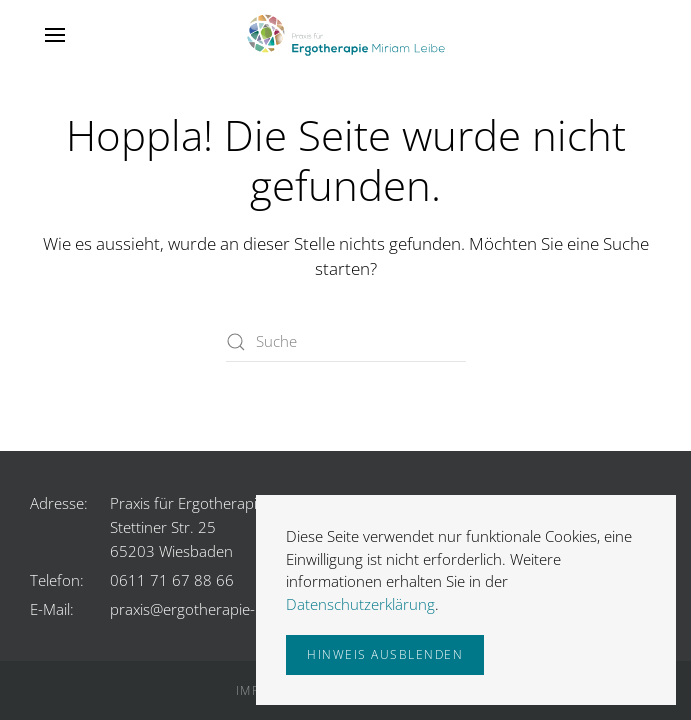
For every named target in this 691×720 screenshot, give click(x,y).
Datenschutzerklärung (360, 604)
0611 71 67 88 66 (172, 580)
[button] (55, 35)
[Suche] (346, 342)
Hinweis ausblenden (385, 654)
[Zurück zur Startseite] (346, 35)
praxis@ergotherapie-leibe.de (208, 609)
